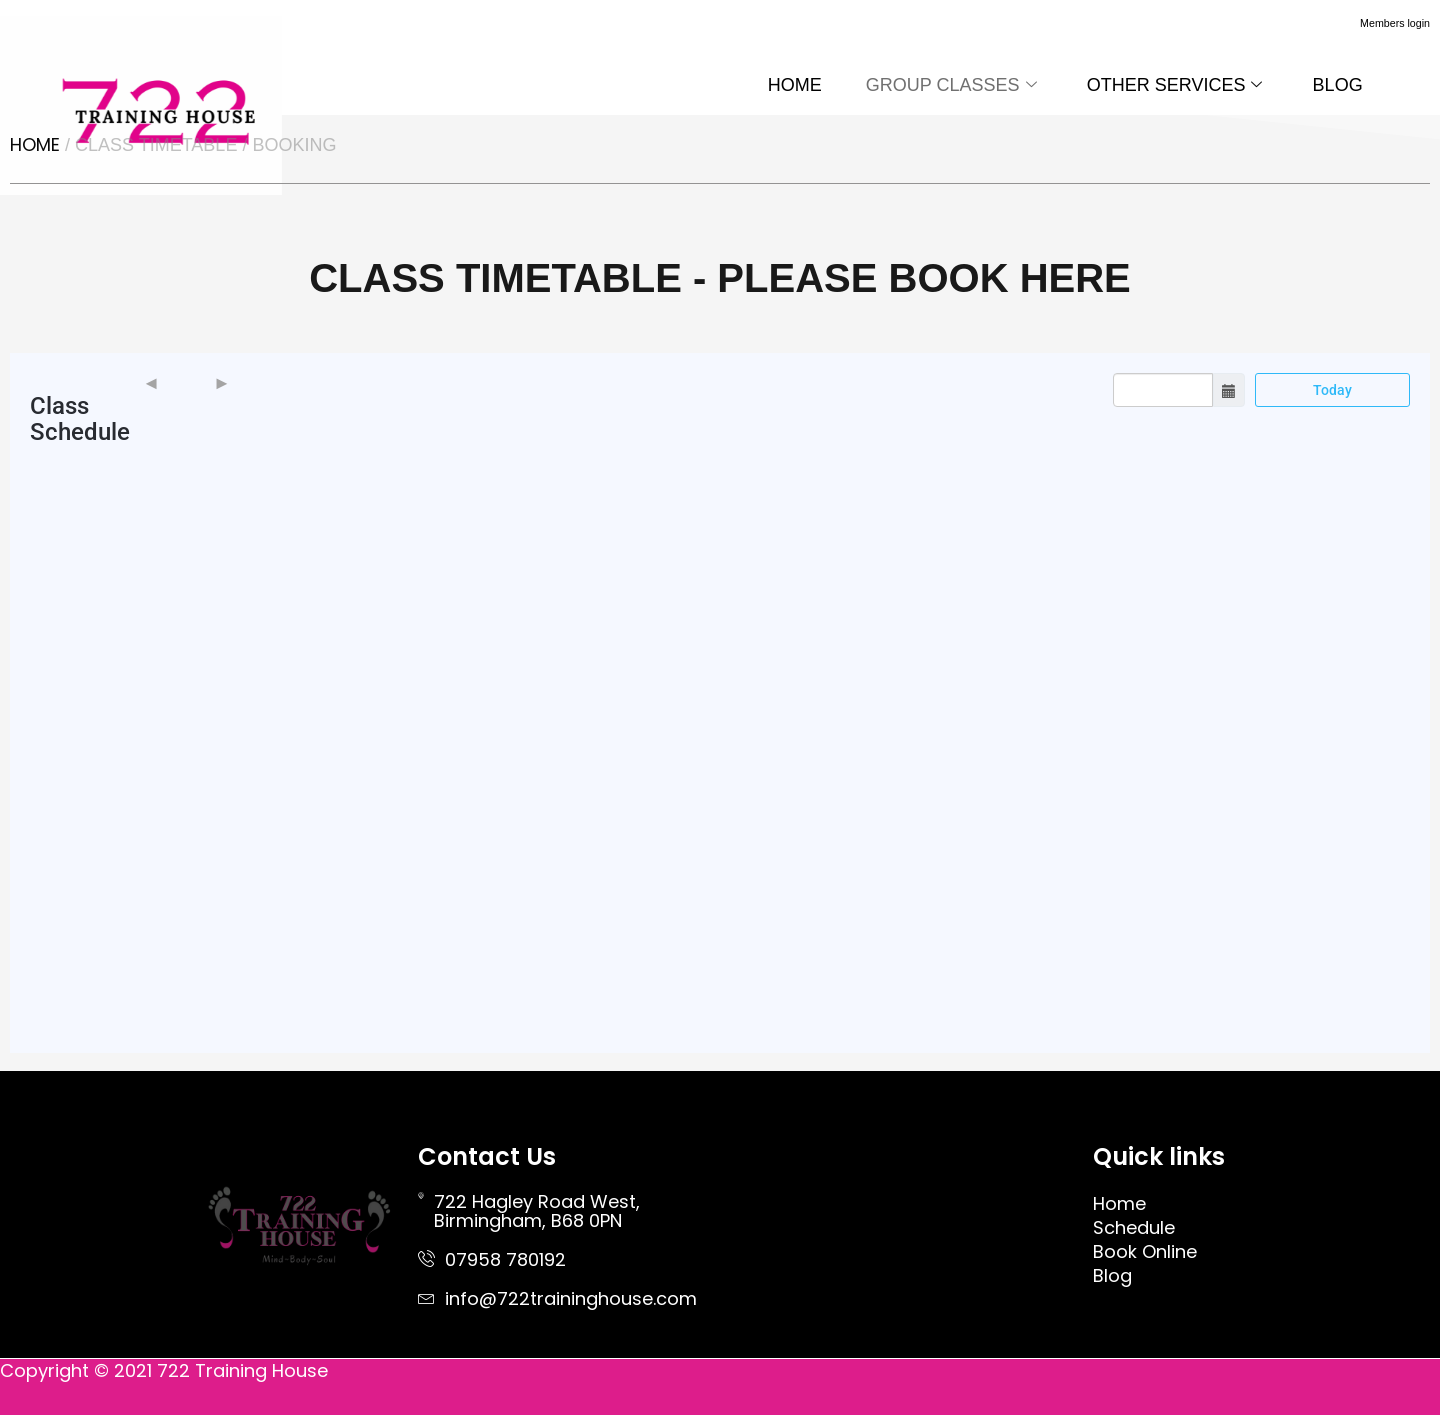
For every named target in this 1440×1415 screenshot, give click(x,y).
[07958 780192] (426, 1258)
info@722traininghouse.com (571, 1298)
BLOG (1335, 85)
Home (35, 144)
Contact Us (487, 1156)
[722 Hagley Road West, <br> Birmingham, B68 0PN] (421, 1195)
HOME (774, 85)
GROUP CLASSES (936, 85)
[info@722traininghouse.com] (426, 1297)
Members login (1377, 21)
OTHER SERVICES (1166, 85)
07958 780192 (505, 1259)
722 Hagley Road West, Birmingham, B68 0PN (537, 1211)
